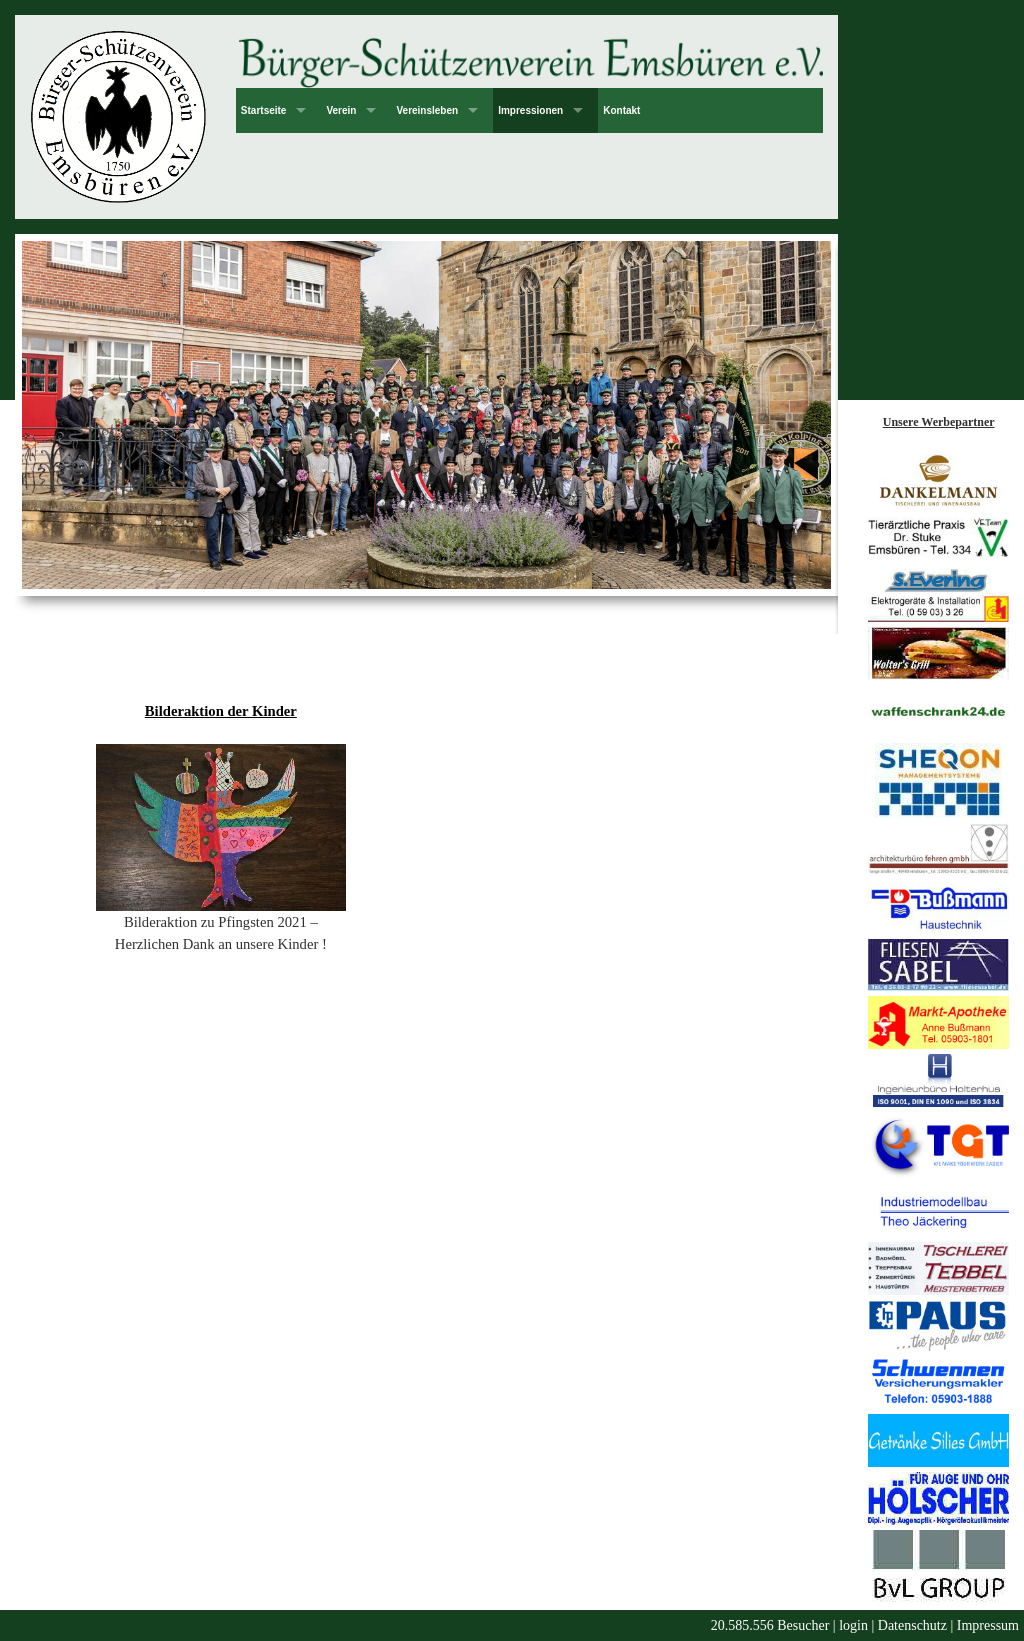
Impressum (988, 1625)
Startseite (264, 110)
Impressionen (530, 110)
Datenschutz (912, 1625)
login (853, 1625)
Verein (341, 110)
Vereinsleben (427, 110)
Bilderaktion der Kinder (221, 711)
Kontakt (621, 110)
